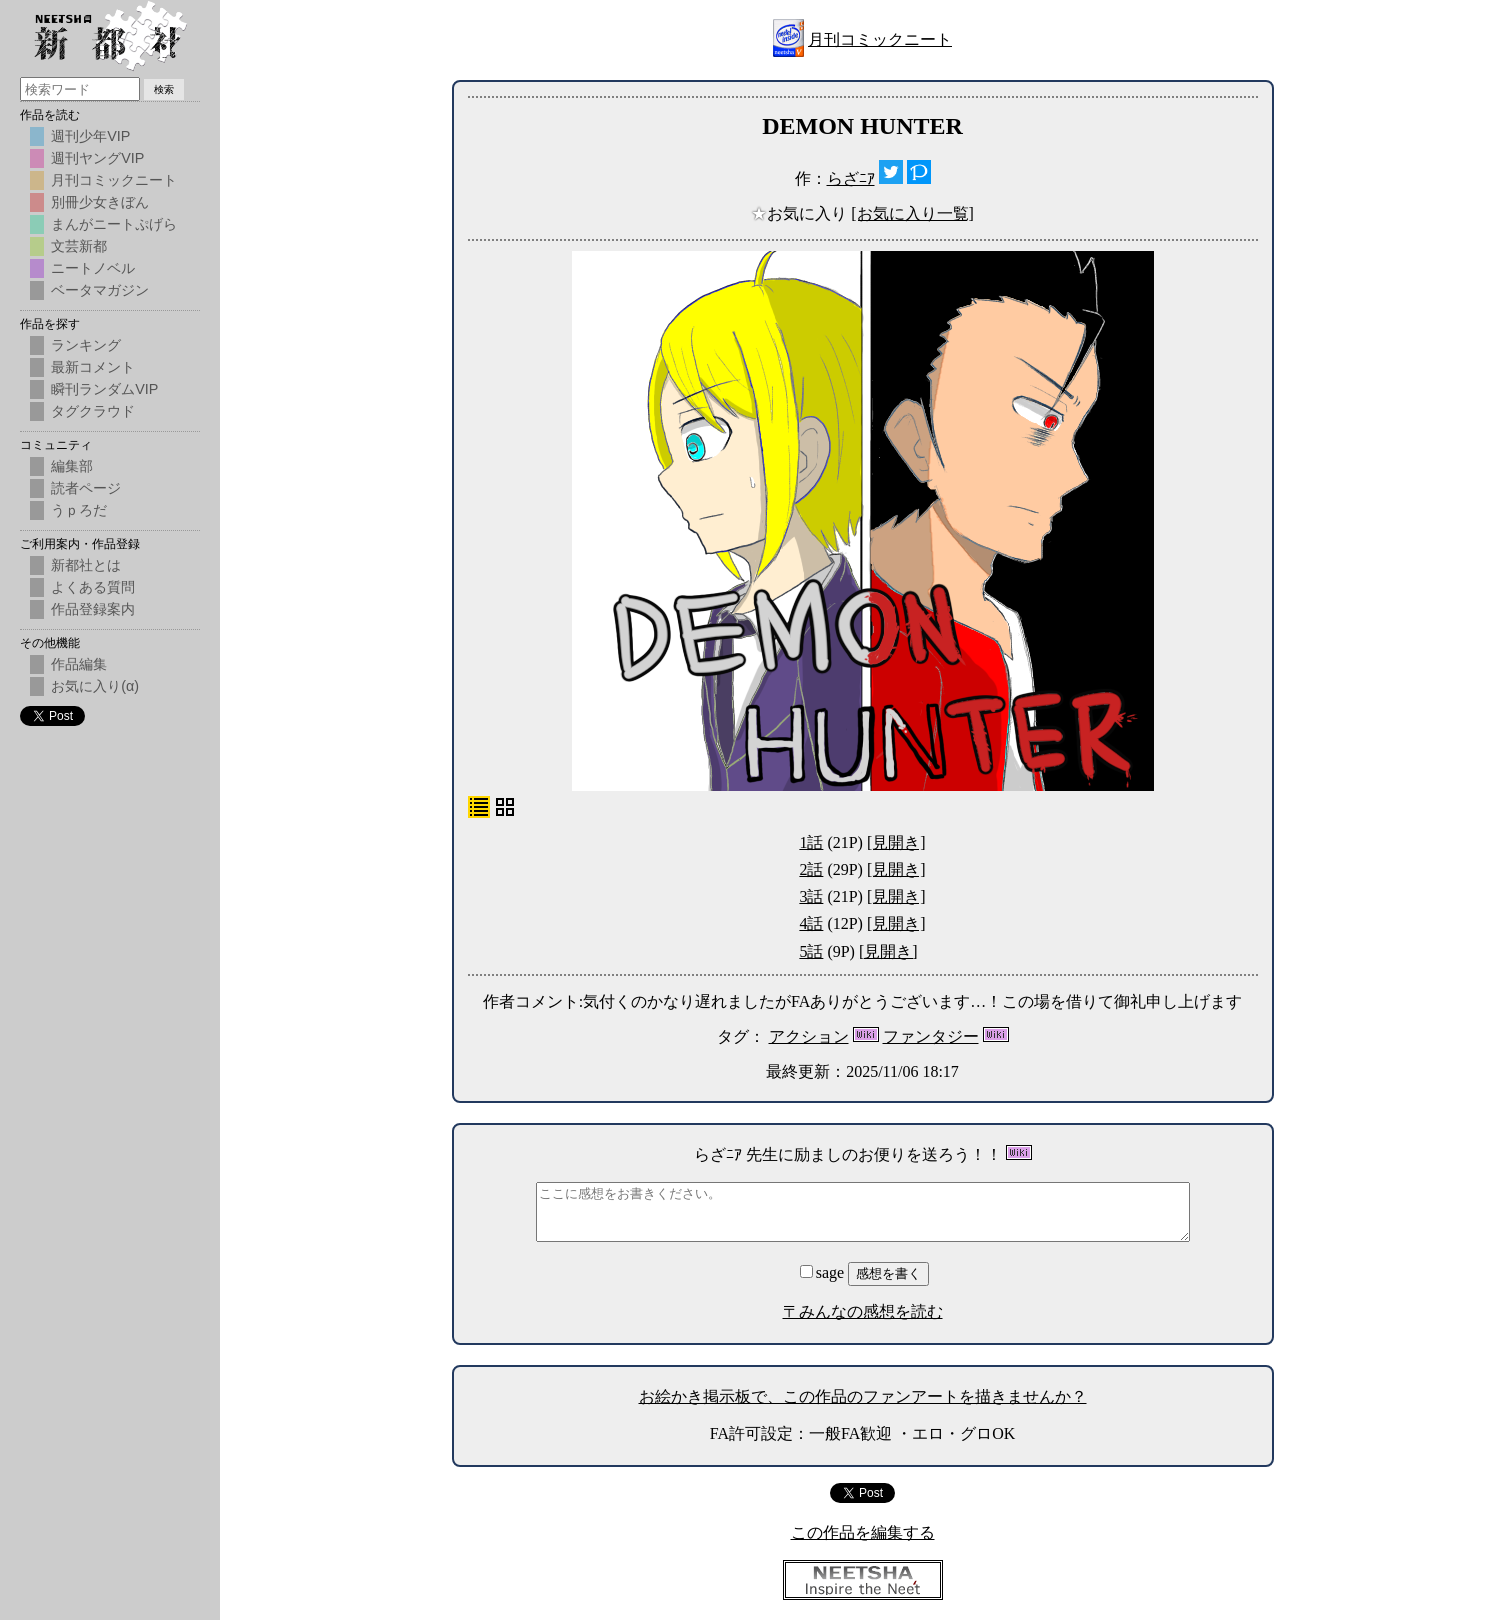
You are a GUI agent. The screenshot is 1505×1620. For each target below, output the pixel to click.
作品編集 (79, 664)
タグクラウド (93, 411)
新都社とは (86, 565)
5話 (811, 951)
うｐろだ (79, 510)
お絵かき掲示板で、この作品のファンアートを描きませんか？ (863, 1396)
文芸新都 (79, 246)
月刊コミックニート (880, 39)
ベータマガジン (100, 290)
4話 (811, 923)
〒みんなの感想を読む (863, 1311)
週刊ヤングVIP (97, 158)
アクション (809, 1036)
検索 (164, 89)
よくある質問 (93, 587)
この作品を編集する (863, 1532)
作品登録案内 (93, 609)
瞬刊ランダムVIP (104, 389)
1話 (811, 842)
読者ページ (86, 488)
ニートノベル (93, 268)
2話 (811, 869)
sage (824, 1272)
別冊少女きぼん (100, 202)
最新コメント (93, 367)
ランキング (86, 345)
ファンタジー (931, 1036)
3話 (811, 896)
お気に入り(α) (95, 686)
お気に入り (801, 213)
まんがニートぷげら (114, 224)
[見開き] (896, 842)
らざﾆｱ (851, 178)
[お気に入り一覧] (912, 213)
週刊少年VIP (90, 136)
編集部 (72, 466)
